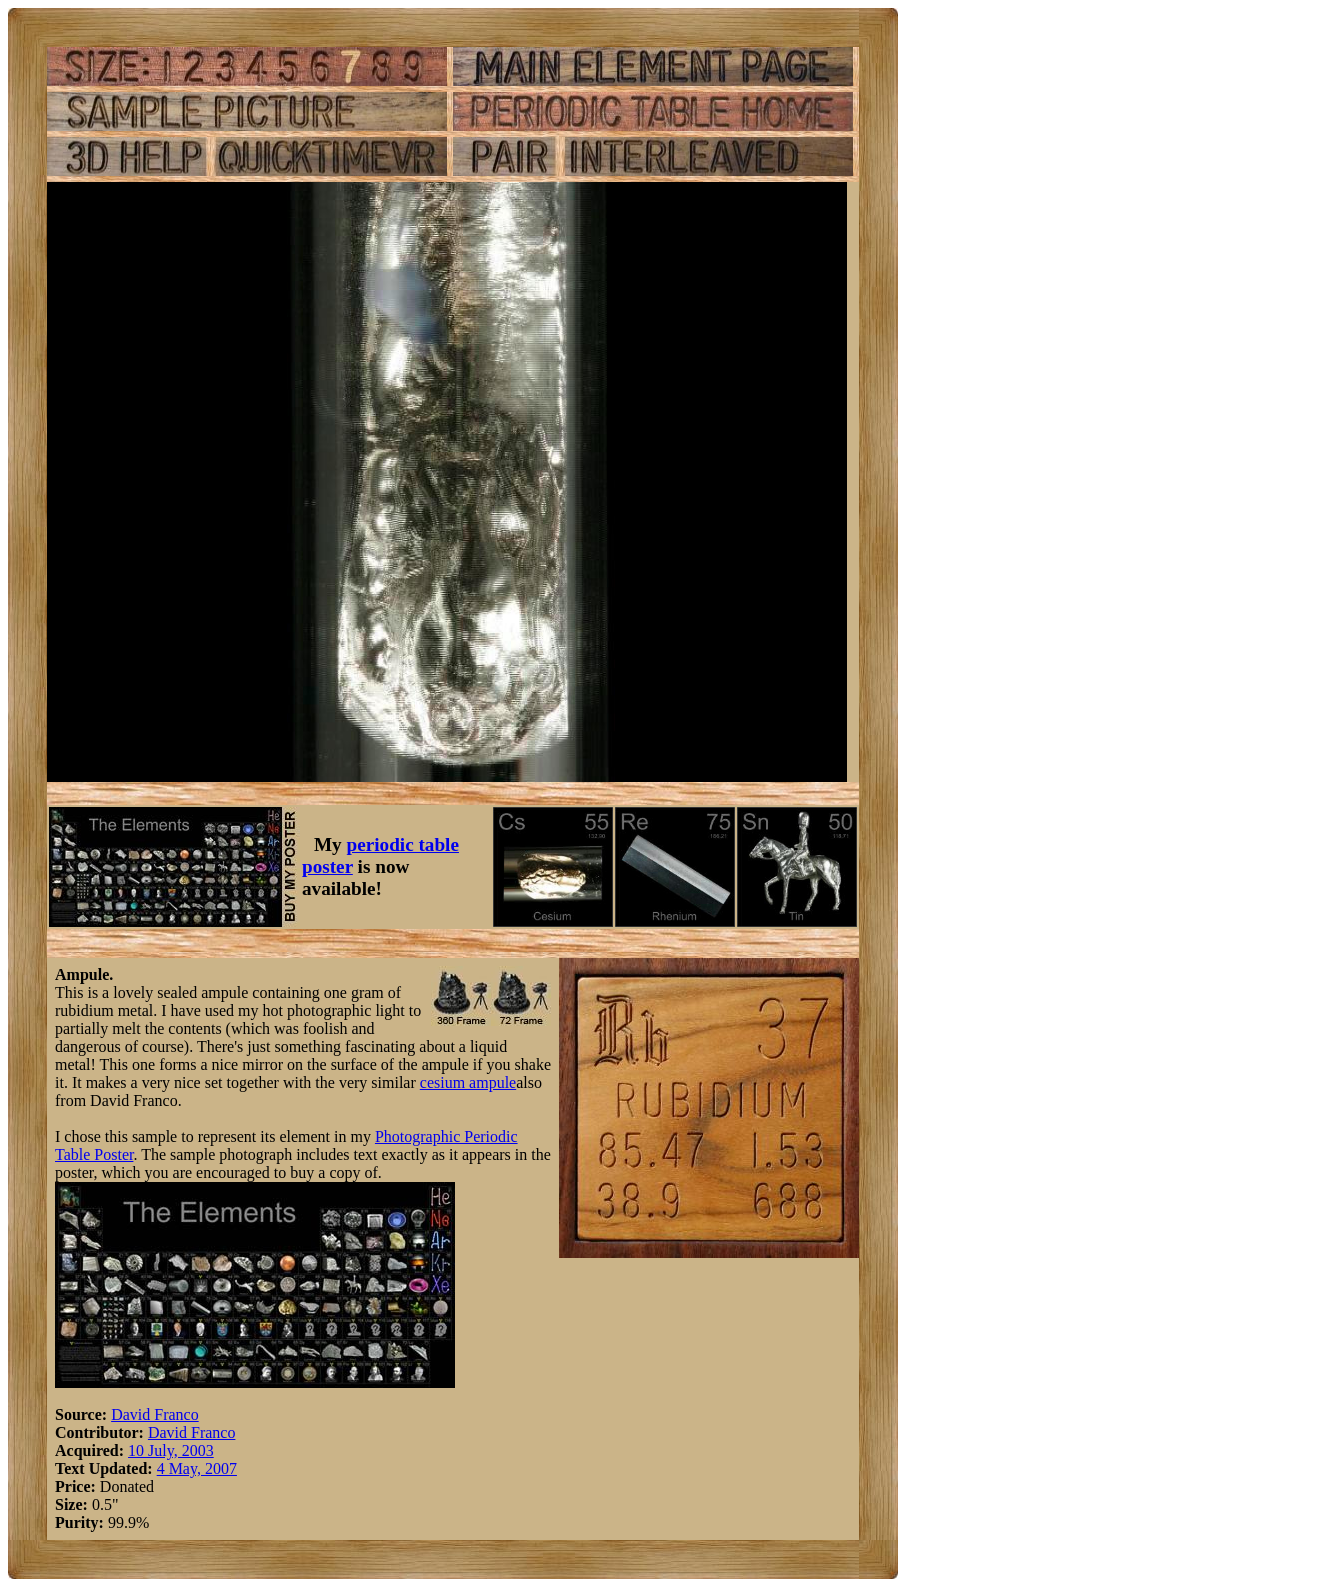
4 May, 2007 (197, 1468)
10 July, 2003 (171, 1450)
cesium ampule (468, 1082)
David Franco (155, 1414)
